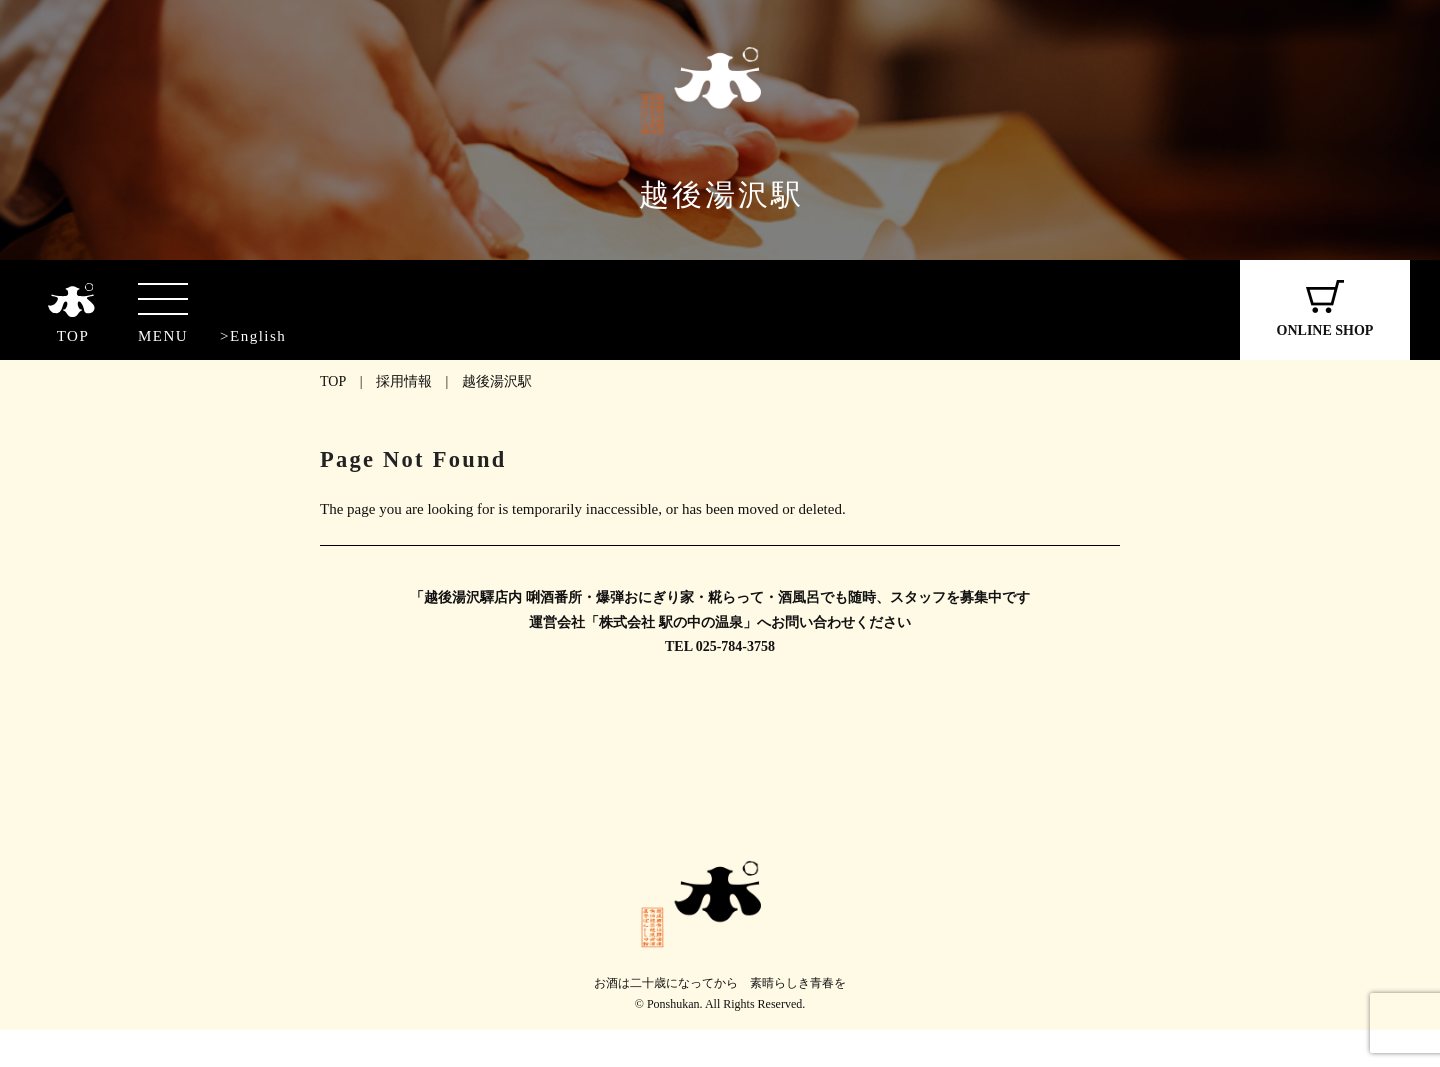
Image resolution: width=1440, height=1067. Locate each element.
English (258, 336)
